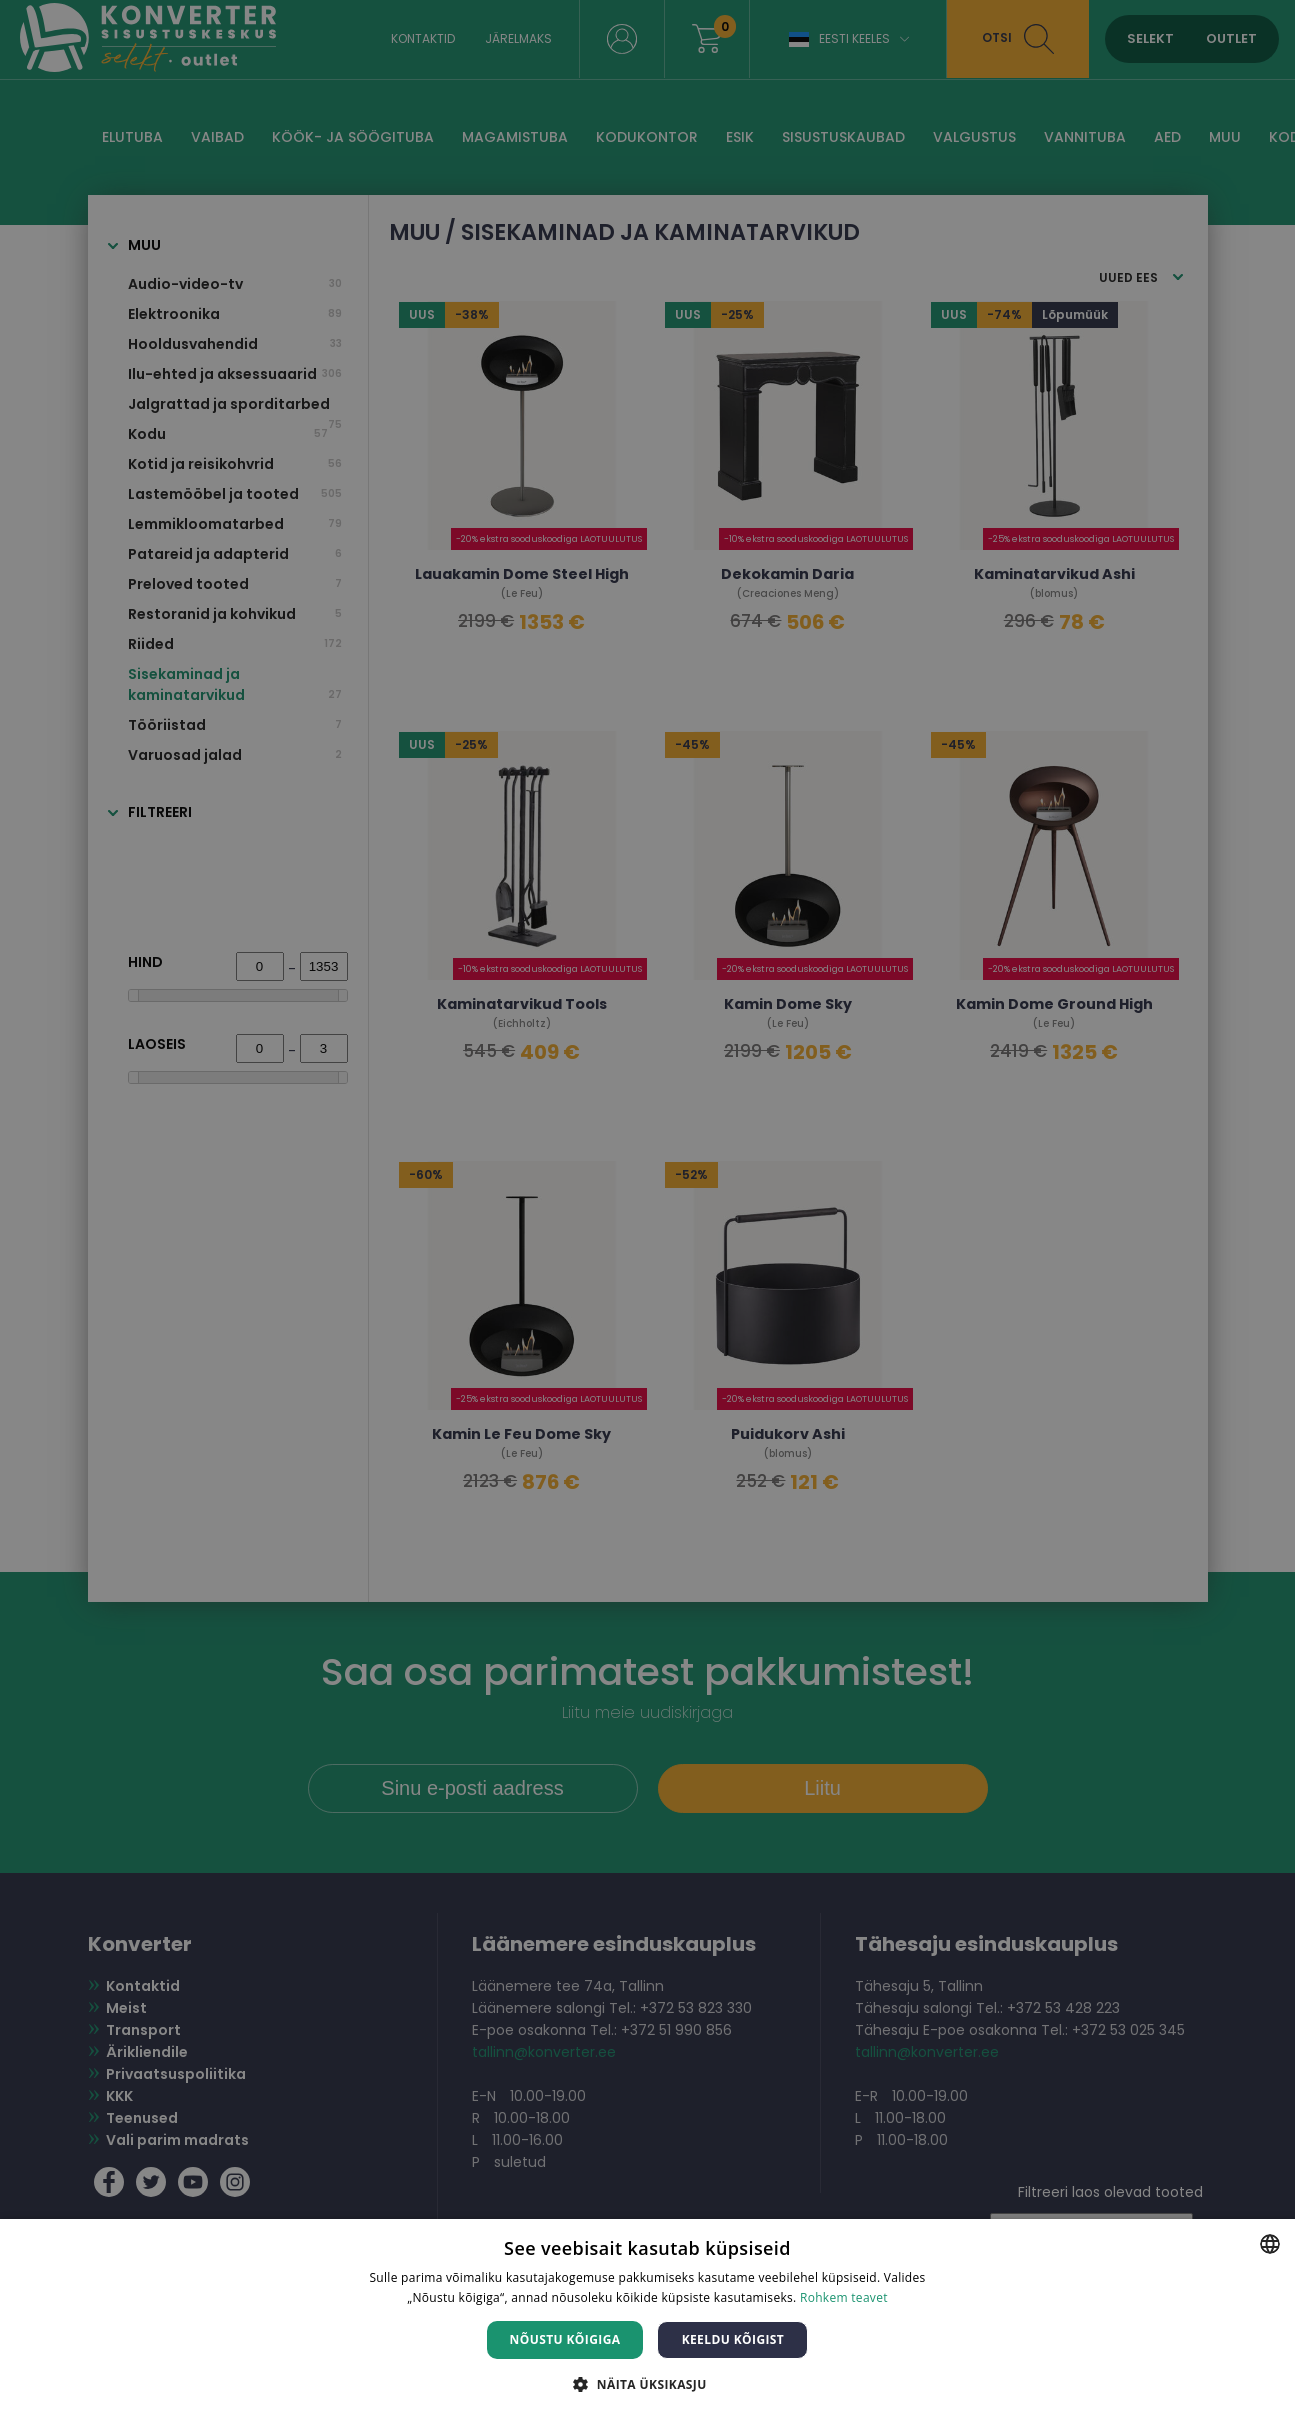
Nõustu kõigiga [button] (565, 2339)
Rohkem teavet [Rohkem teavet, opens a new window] (844, 2297)
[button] (647, 2383)
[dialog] (647, 1208)
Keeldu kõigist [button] (733, 2339)
